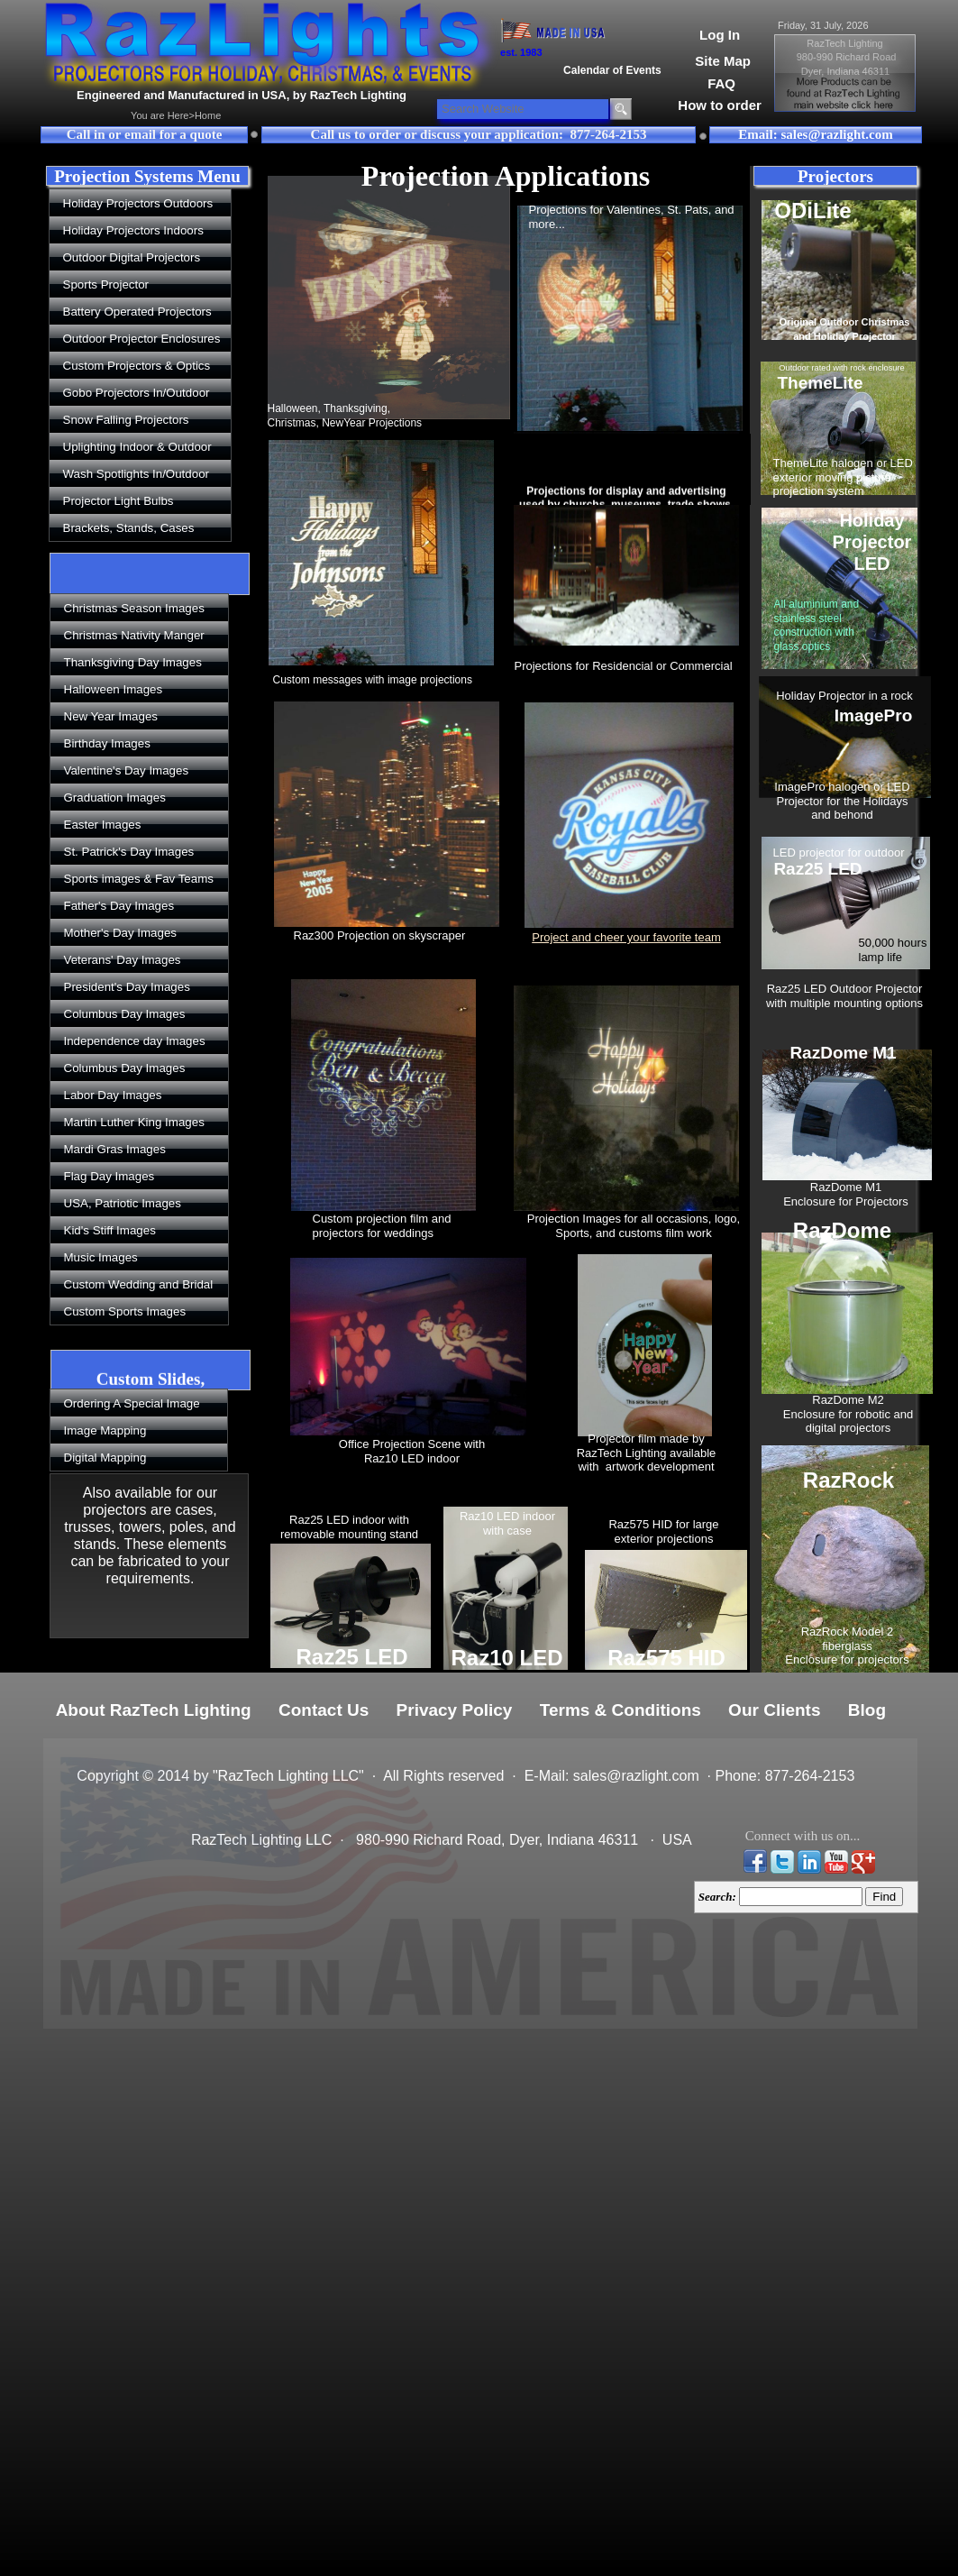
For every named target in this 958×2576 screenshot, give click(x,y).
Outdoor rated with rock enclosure (842, 367)
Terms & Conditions (620, 1710)
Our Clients (774, 1710)
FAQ (721, 83)
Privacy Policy (455, 1710)
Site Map (723, 61)
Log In (719, 34)
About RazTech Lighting (153, 1710)
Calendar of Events (612, 70)
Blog (867, 1710)
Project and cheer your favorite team (626, 937)
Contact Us (323, 1710)
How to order (720, 105)
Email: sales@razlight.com (815, 134)
